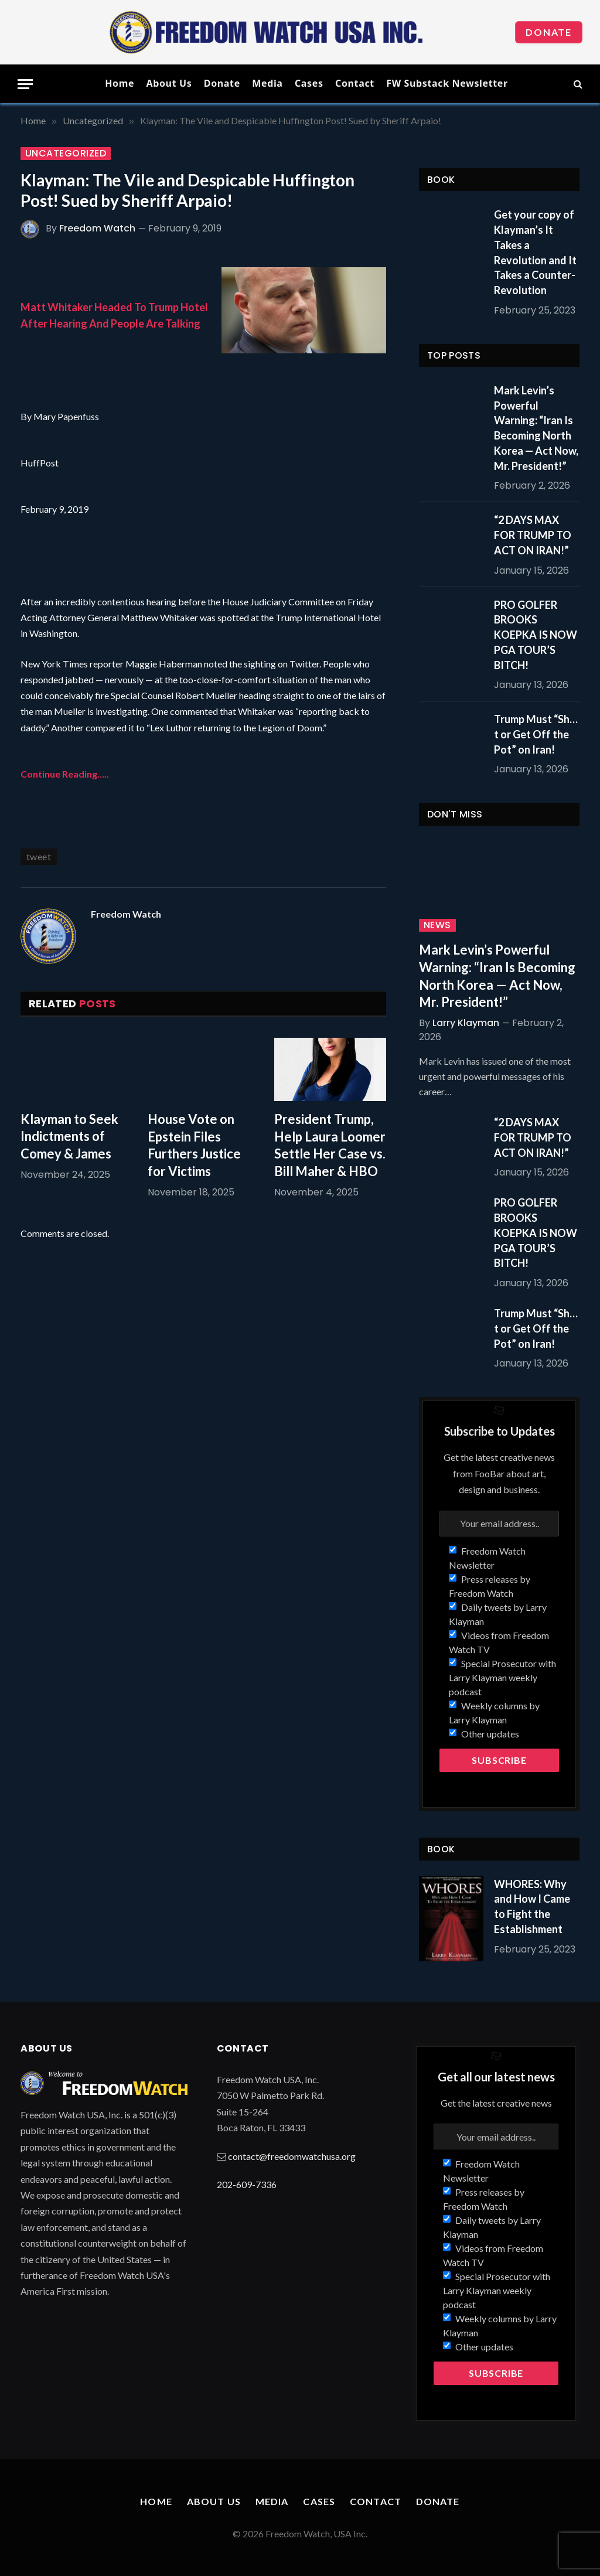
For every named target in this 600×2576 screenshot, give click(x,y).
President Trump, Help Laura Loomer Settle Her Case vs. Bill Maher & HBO (330, 1145)
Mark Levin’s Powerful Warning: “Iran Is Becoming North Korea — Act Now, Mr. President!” (536, 428)
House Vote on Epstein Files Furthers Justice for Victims (194, 1145)
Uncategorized (65, 153)
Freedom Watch (97, 228)
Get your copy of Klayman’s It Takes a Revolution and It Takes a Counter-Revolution (535, 252)
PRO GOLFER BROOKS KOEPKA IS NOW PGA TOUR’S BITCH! (535, 635)
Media (267, 83)
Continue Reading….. (65, 773)
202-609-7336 (247, 2184)
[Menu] (25, 84)
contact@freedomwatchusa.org (292, 2156)
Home (119, 83)
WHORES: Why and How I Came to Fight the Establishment (532, 1907)
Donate (549, 32)
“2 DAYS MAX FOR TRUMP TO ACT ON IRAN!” (532, 534)
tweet (38, 856)
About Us (169, 83)
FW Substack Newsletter (447, 83)
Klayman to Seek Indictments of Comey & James (69, 1136)
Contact (354, 83)
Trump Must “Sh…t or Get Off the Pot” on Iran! (536, 734)
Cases (309, 83)
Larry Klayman (465, 1023)
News (437, 925)
